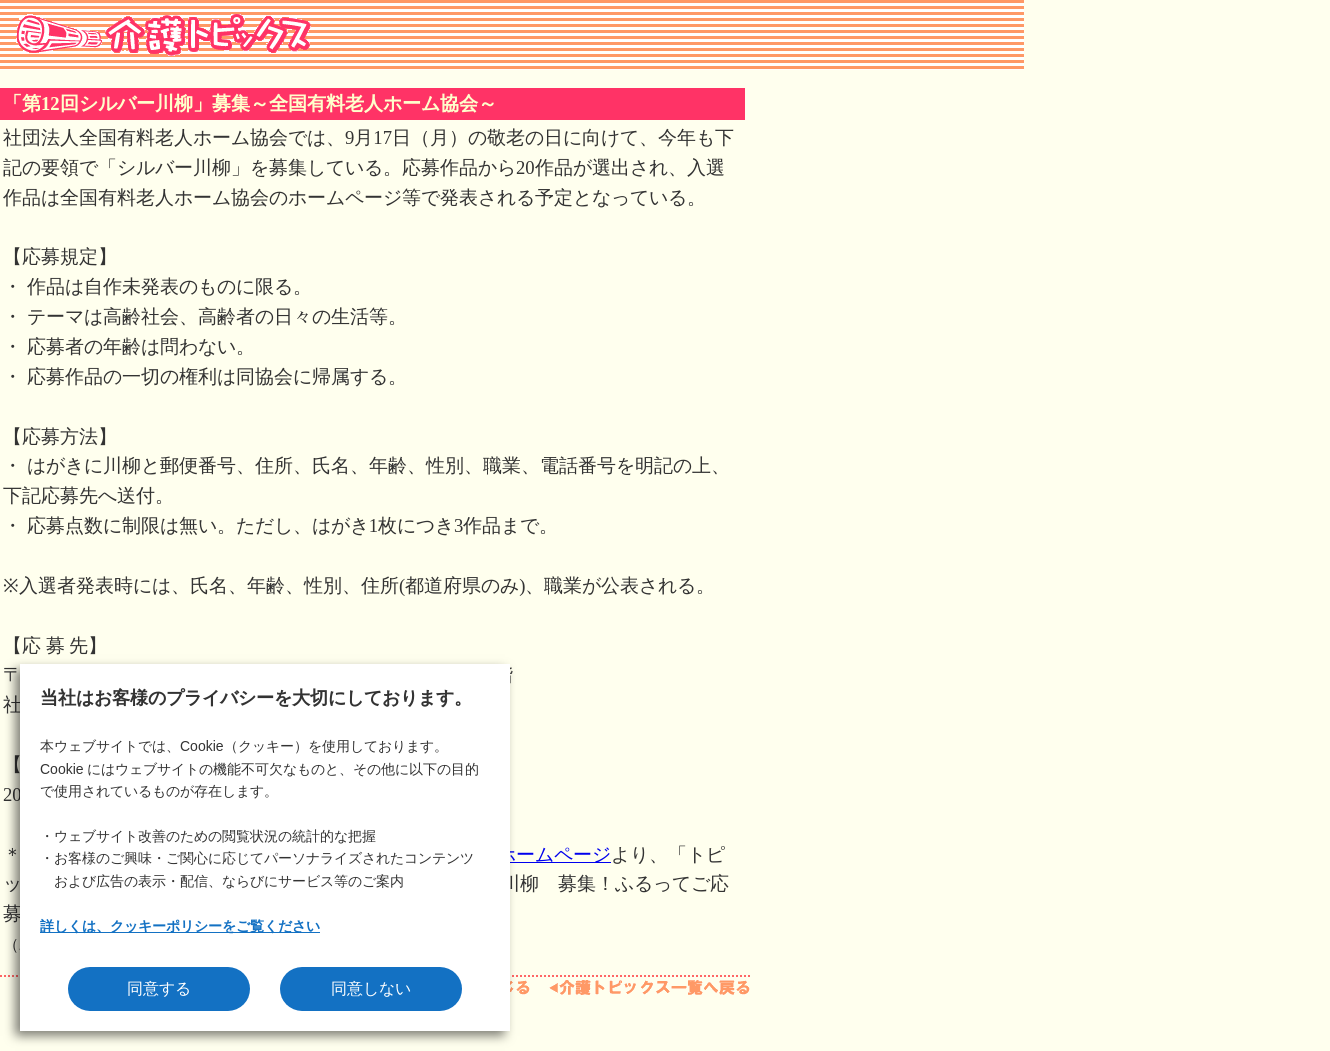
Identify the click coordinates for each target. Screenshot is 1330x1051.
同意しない (371, 988)
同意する (159, 988)
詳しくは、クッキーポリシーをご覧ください (180, 926)
